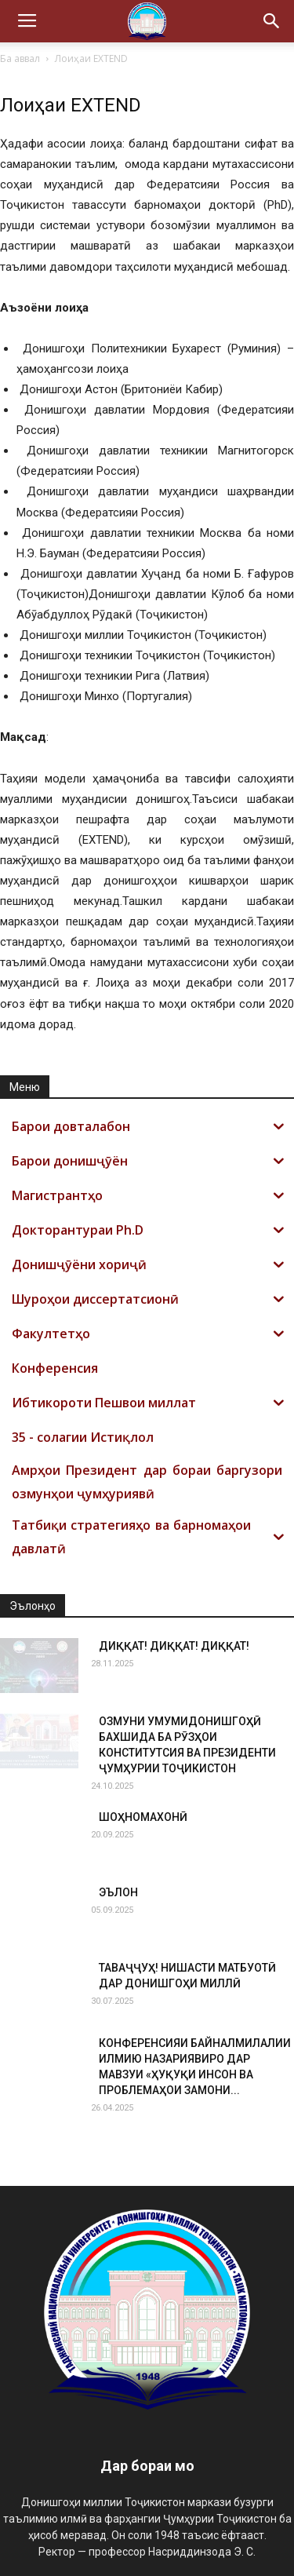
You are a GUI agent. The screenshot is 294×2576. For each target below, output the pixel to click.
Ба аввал (20, 58)
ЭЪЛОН (118, 1892)
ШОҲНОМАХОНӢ (143, 1817)
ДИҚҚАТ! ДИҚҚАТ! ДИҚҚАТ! (174, 1646)
